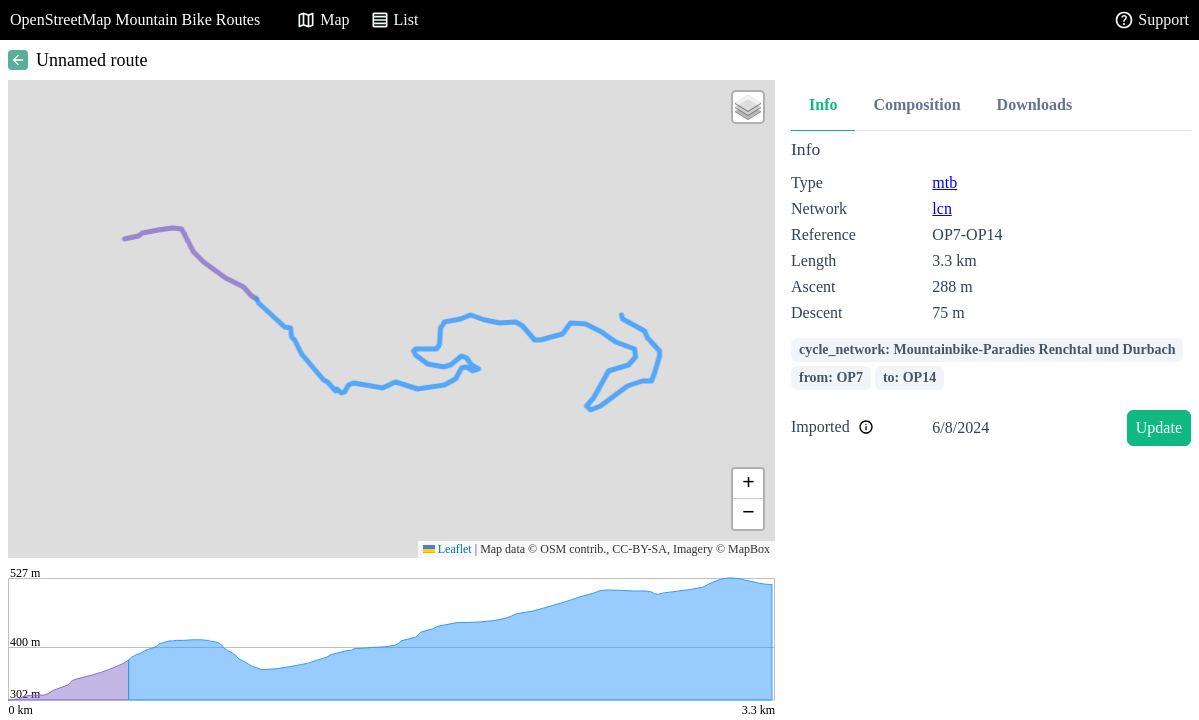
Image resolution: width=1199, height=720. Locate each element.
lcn (942, 208)
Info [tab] (823, 104)
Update (1159, 427)
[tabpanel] (991, 296)
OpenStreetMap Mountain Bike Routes (135, 19)
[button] (748, 107)
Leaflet (447, 549)
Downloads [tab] (1035, 104)
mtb (944, 182)
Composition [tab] (916, 104)
